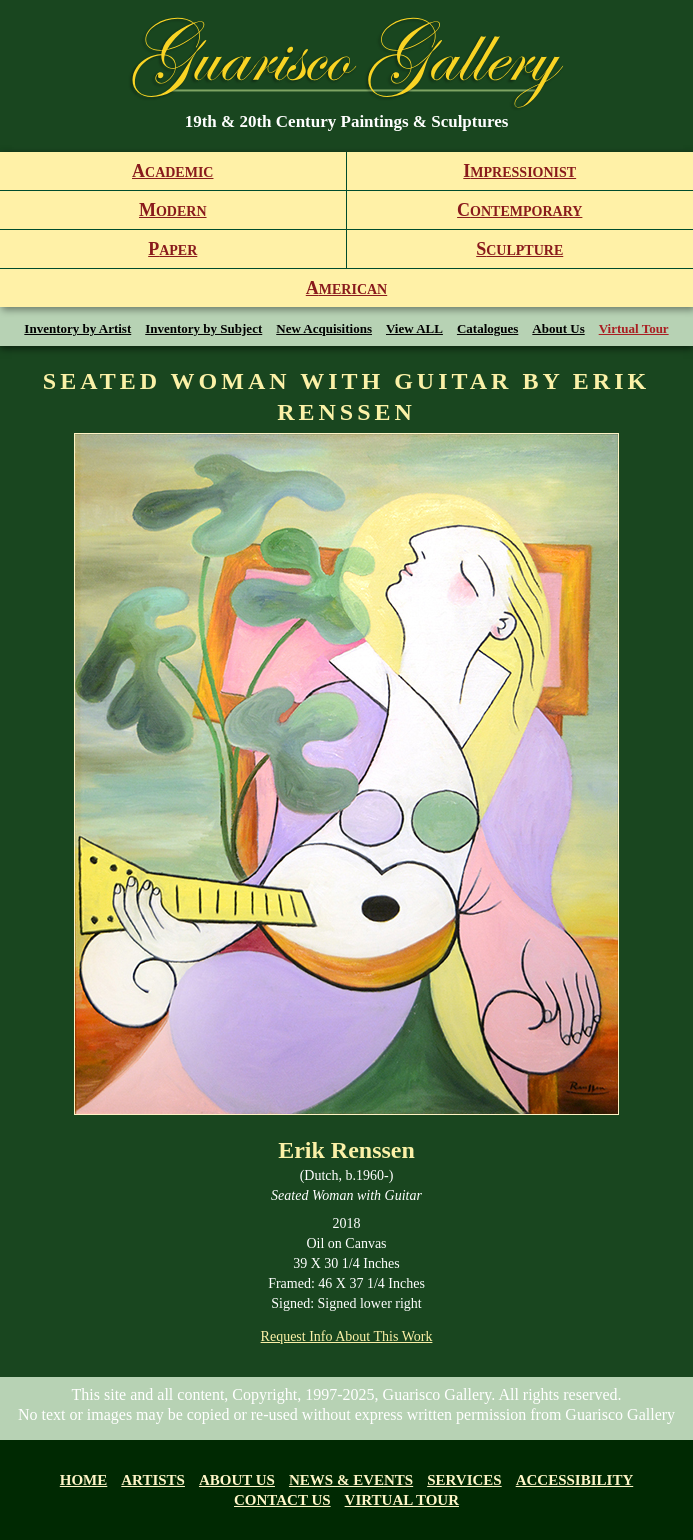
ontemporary (519, 210)
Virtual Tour (634, 328)
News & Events (351, 1480)
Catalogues (487, 328)
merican (346, 288)
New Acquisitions (324, 328)
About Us (558, 328)
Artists (153, 1480)
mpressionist (519, 171)
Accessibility (575, 1480)
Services (464, 1480)
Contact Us (282, 1500)
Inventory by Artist (77, 328)
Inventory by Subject (203, 328)
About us (237, 1480)
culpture (519, 249)
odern (173, 210)
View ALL (414, 328)
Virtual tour (402, 1500)
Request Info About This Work (347, 1336)
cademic (172, 171)
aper (172, 249)
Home (84, 1480)
